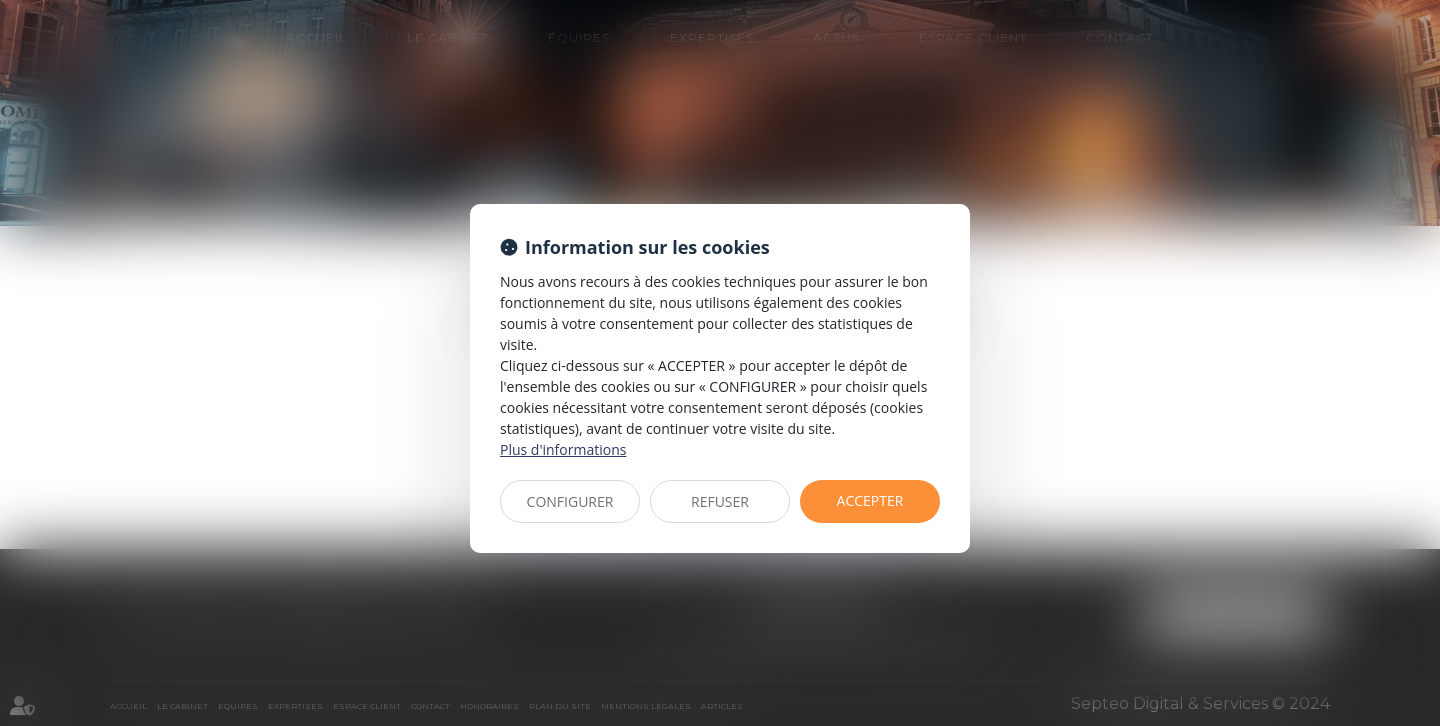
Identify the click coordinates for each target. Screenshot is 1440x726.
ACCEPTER (870, 500)
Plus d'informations (563, 449)
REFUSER (720, 501)
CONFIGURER (570, 501)
